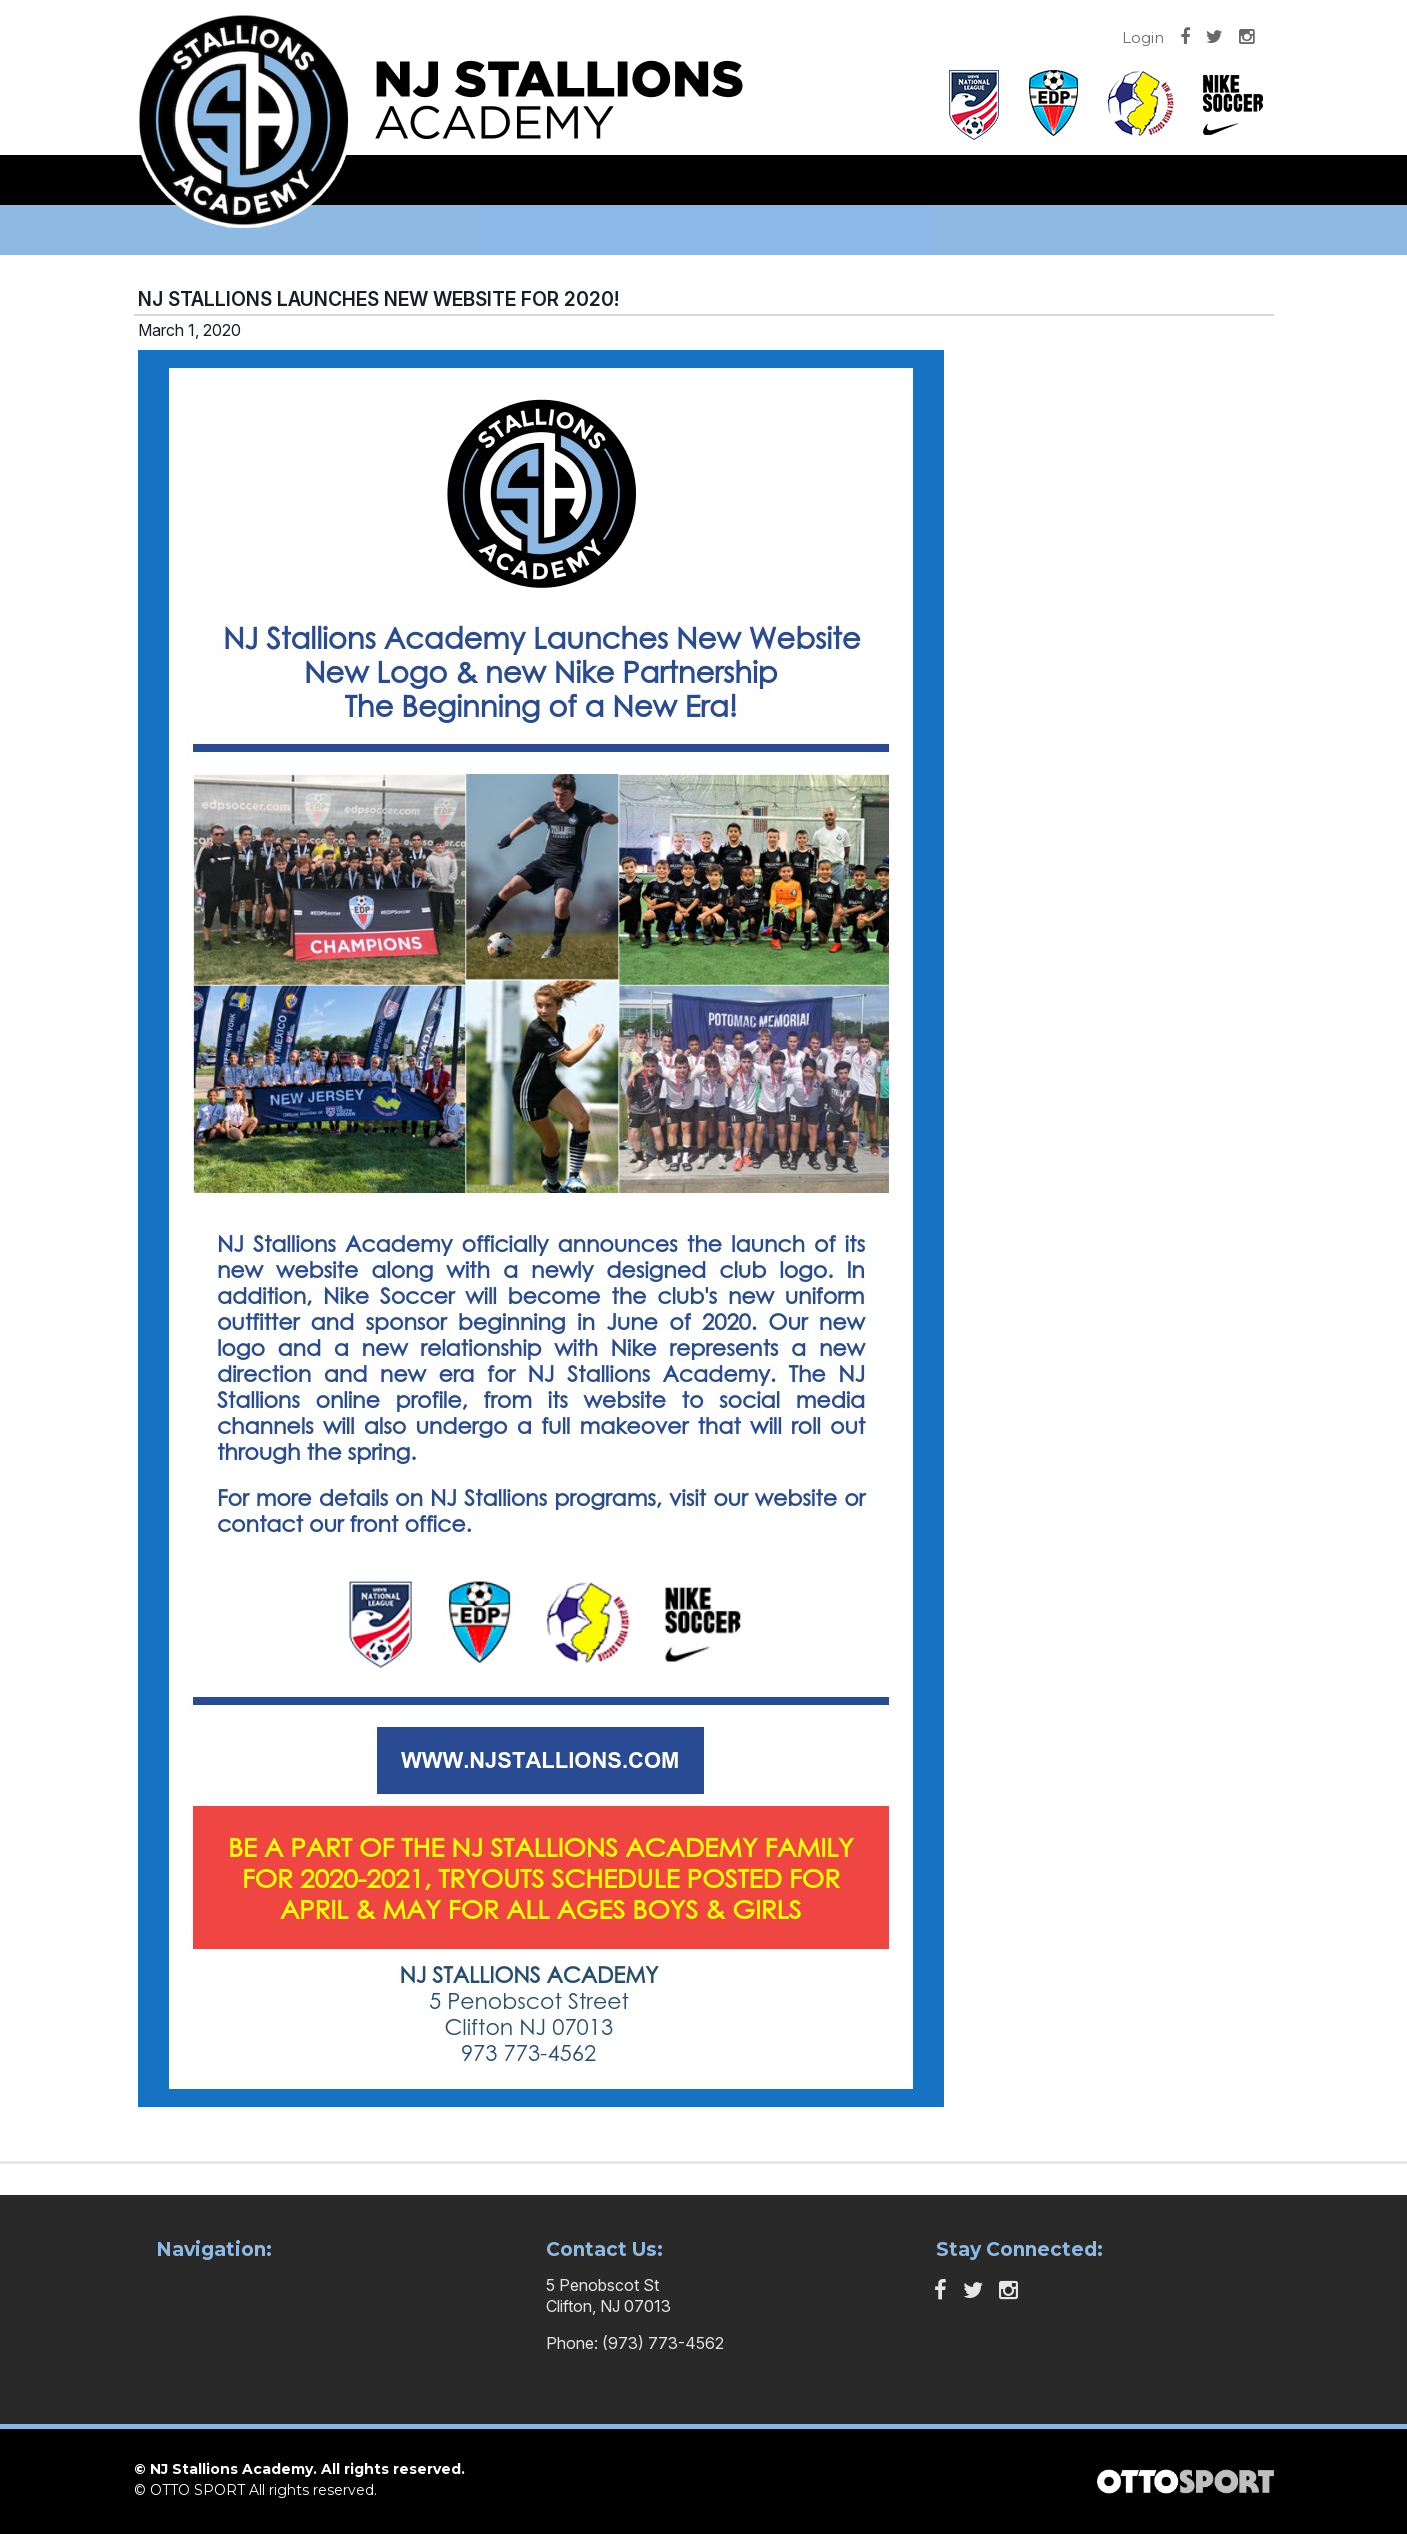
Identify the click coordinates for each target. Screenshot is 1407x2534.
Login (1143, 37)
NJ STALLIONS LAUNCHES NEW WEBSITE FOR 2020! (378, 299)
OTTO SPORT (197, 2490)
